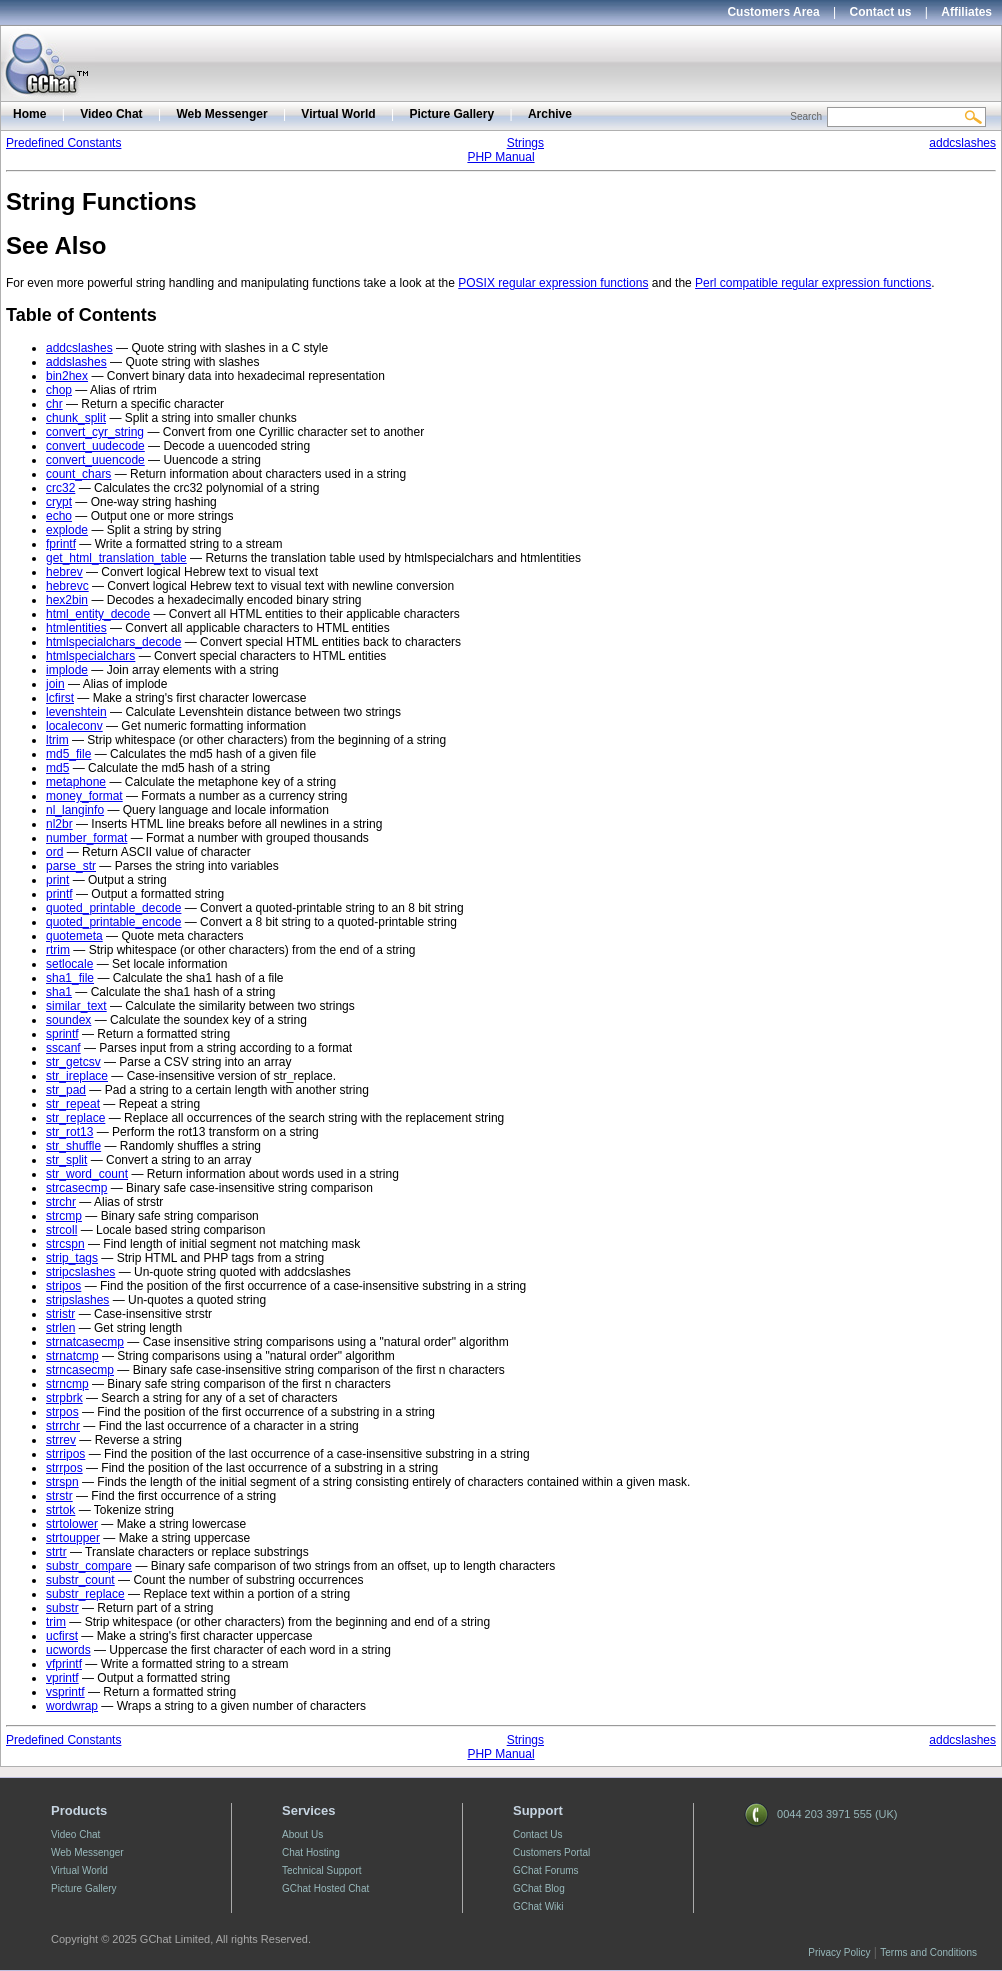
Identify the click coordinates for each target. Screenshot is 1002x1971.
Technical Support (322, 1870)
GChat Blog (539, 1888)
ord (54, 852)
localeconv (74, 726)
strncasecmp (80, 1370)
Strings (525, 143)
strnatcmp (72, 1356)
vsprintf (65, 1692)
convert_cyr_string (95, 432)
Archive (550, 114)
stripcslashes (80, 1272)
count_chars (78, 474)
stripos (63, 1286)
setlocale (69, 964)
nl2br (59, 824)
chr (54, 404)
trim (56, 1622)
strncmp (67, 1384)
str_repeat (73, 1104)
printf (59, 894)
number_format (86, 838)
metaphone (76, 782)
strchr (61, 1202)
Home (29, 114)
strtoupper (73, 1538)
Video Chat (111, 114)
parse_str (71, 866)
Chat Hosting (311, 1852)
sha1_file (70, 978)
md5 (57, 768)
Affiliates (966, 12)
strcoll (61, 1230)
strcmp (64, 1216)
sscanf (63, 1048)
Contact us (881, 12)
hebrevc (67, 586)
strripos (65, 1454)
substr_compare (89, 1566)
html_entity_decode (98, 614)
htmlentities (76, 628)
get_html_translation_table (116, 558)
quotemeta (74, 936)
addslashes (76, 362)
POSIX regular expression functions (553, 283)
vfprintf (64, 1664)
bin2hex (67, 376)
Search (806, 116)
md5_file (68, 754)
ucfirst (62, 1636)
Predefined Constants (63, 143)
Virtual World (338, 114)
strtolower (72, 1524)
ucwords (68, 1650)
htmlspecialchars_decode (113, 642)
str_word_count (87, 1174)
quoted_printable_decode (113, 908)
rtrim (58, 950)
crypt (59, 502)
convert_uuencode (95, 460)
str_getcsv (73, 1062)
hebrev (64, 572)
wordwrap (72, 1706)
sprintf (62, 1034)
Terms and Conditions (928, 1952)
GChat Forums (546, 1870)
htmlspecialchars (90, 656)
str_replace (75, 1118)
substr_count (80, 1580)
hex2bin (67, 600)
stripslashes (77, 1300)
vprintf (62, 1678)
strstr (59, 1496)
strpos (62, 1412)
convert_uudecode (95, 446)
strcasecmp (76, 1188)
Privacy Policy (839, 1952)
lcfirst (60, 698)
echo (59, 516)
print (57, 880)
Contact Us (537, 1834)
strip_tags (72, 1258)
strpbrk (64, 1398)
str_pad (66, 1090)
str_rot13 (69, 1132)
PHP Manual (500, 157)
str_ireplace (77, 1076)
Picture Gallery (451, 114)
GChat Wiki (538, 1906)
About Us (302, 1834)
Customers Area (773, 12)
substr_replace (85, 1594)
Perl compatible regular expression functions (813, 283)
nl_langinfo (75, 810)
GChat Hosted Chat (325, 1888)
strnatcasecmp (85, 1342)
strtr (56, 1552)
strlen (60, 1328)
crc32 (60, 488)
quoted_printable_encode (113, 922)
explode (67, 530)
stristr (60, 1314)
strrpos (64, 1468)
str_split (66, 1160)
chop (59, 390)
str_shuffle (73, 1146)
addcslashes (962, 143)
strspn (62, 1482)
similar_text (76, 1006)
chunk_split (76, 418)
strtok (60, 1510)
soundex (68, 1020)
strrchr (63, 1426)
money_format (84, 796)
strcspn (65, 1244)
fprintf (61, 544)
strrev (61, 1440)
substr (62, 1608)
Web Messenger (221, 114)
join (55, 684)
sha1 (59, 992)
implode (67, 670)
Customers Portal (551, 1852)
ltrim (57, 740)
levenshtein (76, 712)
